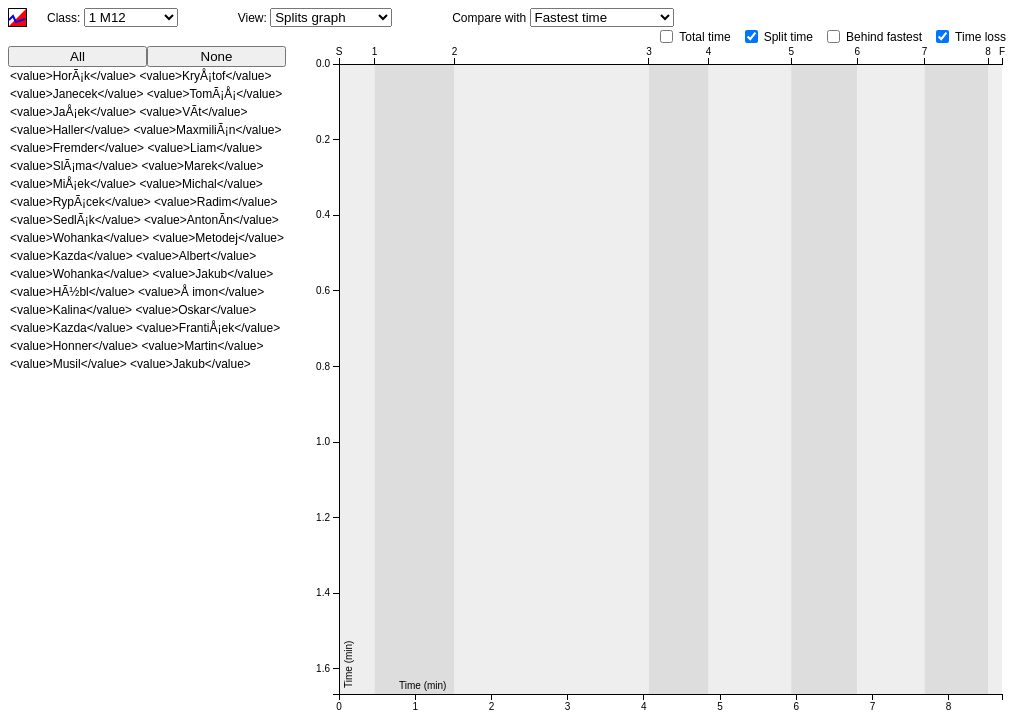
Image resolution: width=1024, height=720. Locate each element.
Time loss (980, 37)
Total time (704, 37)
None (217, 56)
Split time (788, 37)
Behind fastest (884, 37)
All (77, 56)
